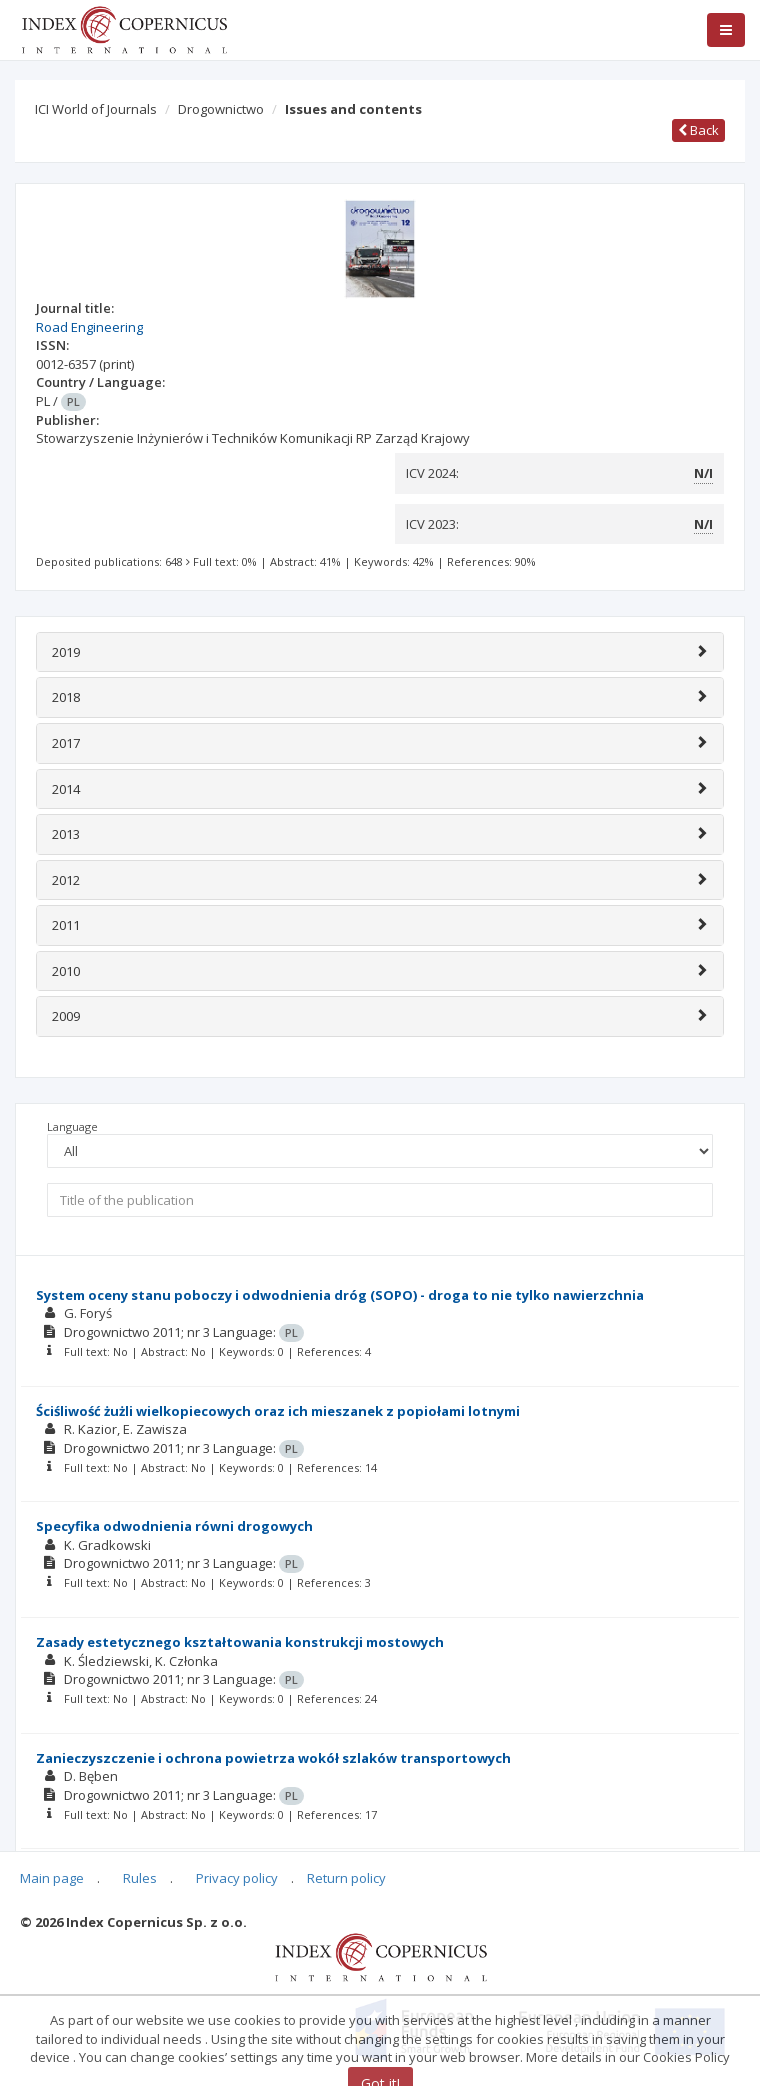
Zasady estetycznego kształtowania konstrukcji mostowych (240, 1642)
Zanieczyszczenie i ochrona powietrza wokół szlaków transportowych (273, 1758)
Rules (140, 1878)
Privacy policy (237, 1878)
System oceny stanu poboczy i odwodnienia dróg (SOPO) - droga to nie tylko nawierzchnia (340, 1295)
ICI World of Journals (96, 109)
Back (698, 130)
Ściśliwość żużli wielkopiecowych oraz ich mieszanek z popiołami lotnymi (278, 1411)
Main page (52, 1878)
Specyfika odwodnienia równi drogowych (174, 1526)
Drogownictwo (221, 109)
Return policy (346, 1878)
